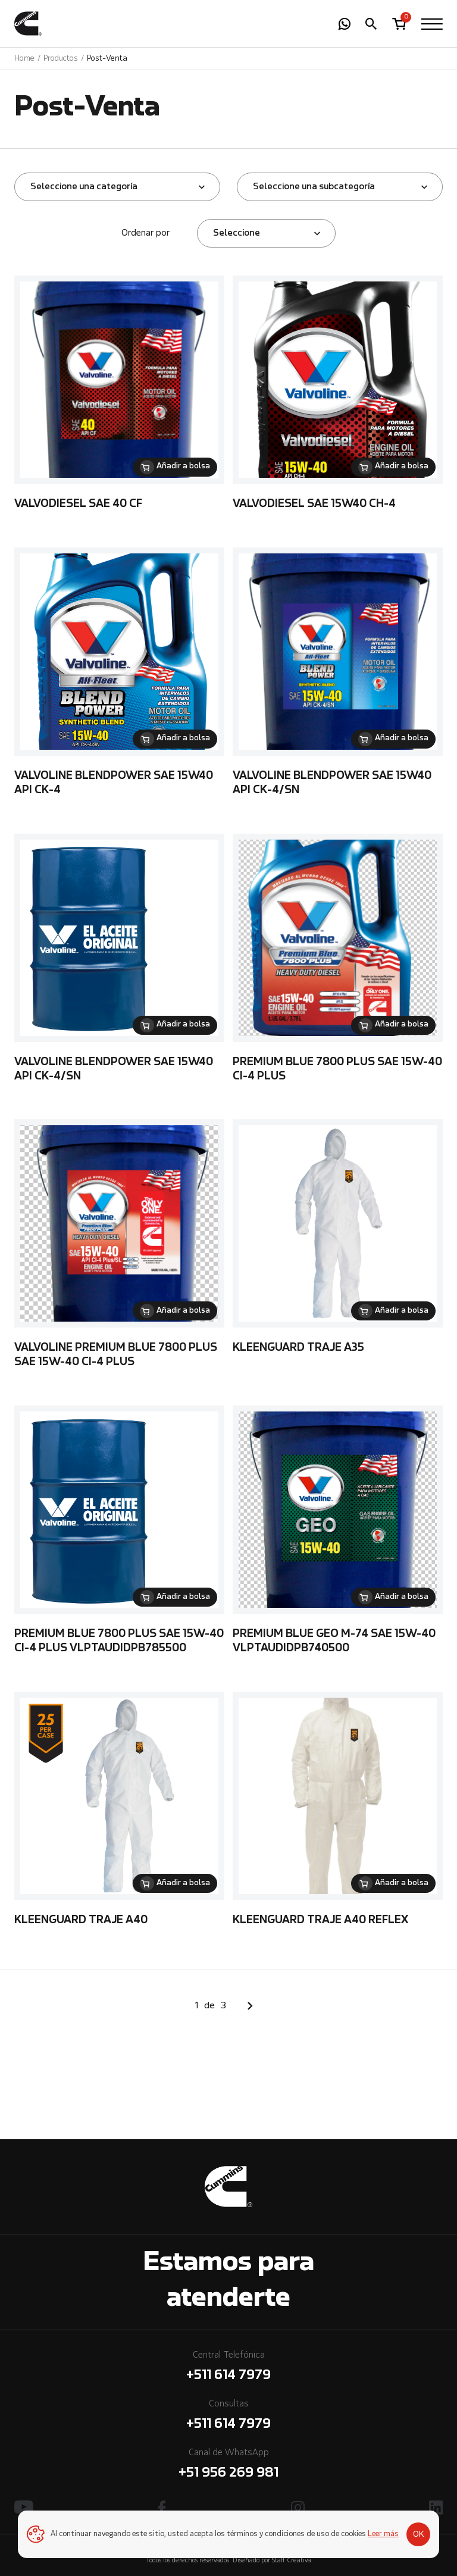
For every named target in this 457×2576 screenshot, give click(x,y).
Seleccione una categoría (83, 187)
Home (24, 58)
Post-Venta (107, 58)
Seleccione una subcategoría (314, 187)
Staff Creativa (291, 2561)
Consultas (228, 2417)
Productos (60, 58)
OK (418, 2534)
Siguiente (250, 2006)
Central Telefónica (228, 2368)
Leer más (383, 2534)
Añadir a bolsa (183, 466)
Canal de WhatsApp (228, 2466)
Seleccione (236, 233)
